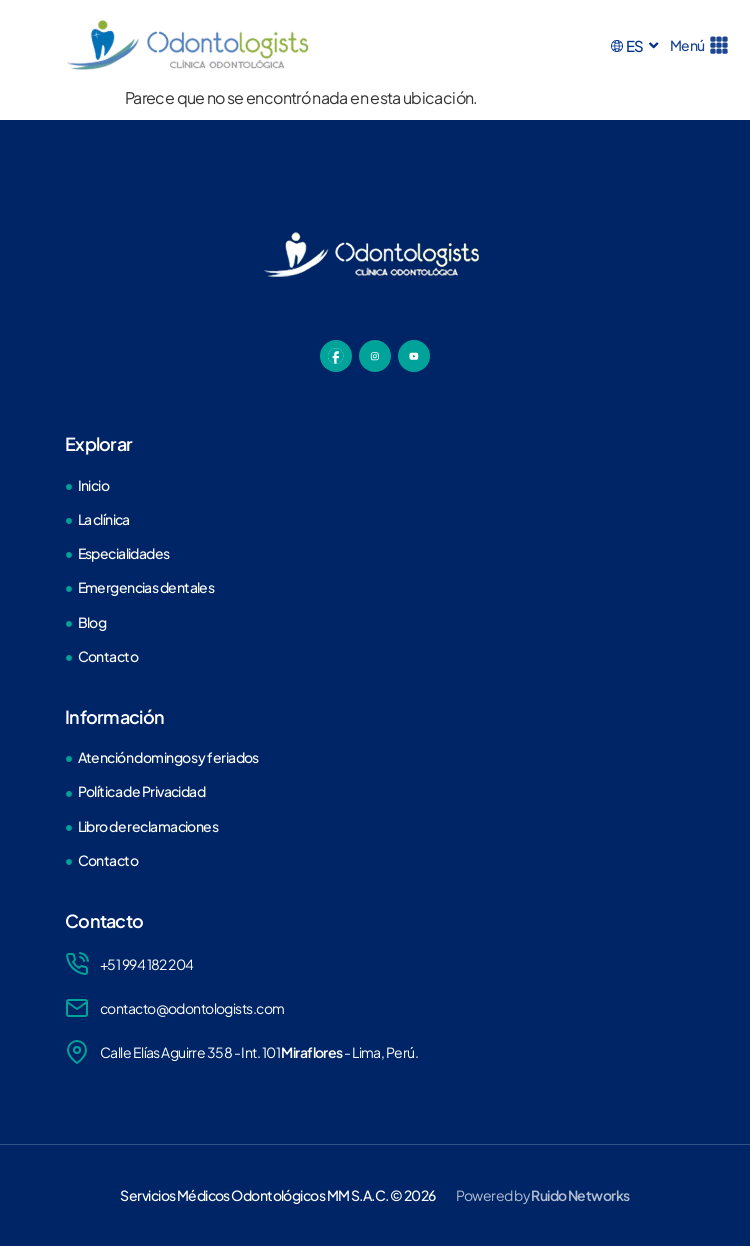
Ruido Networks (580, 1195)
